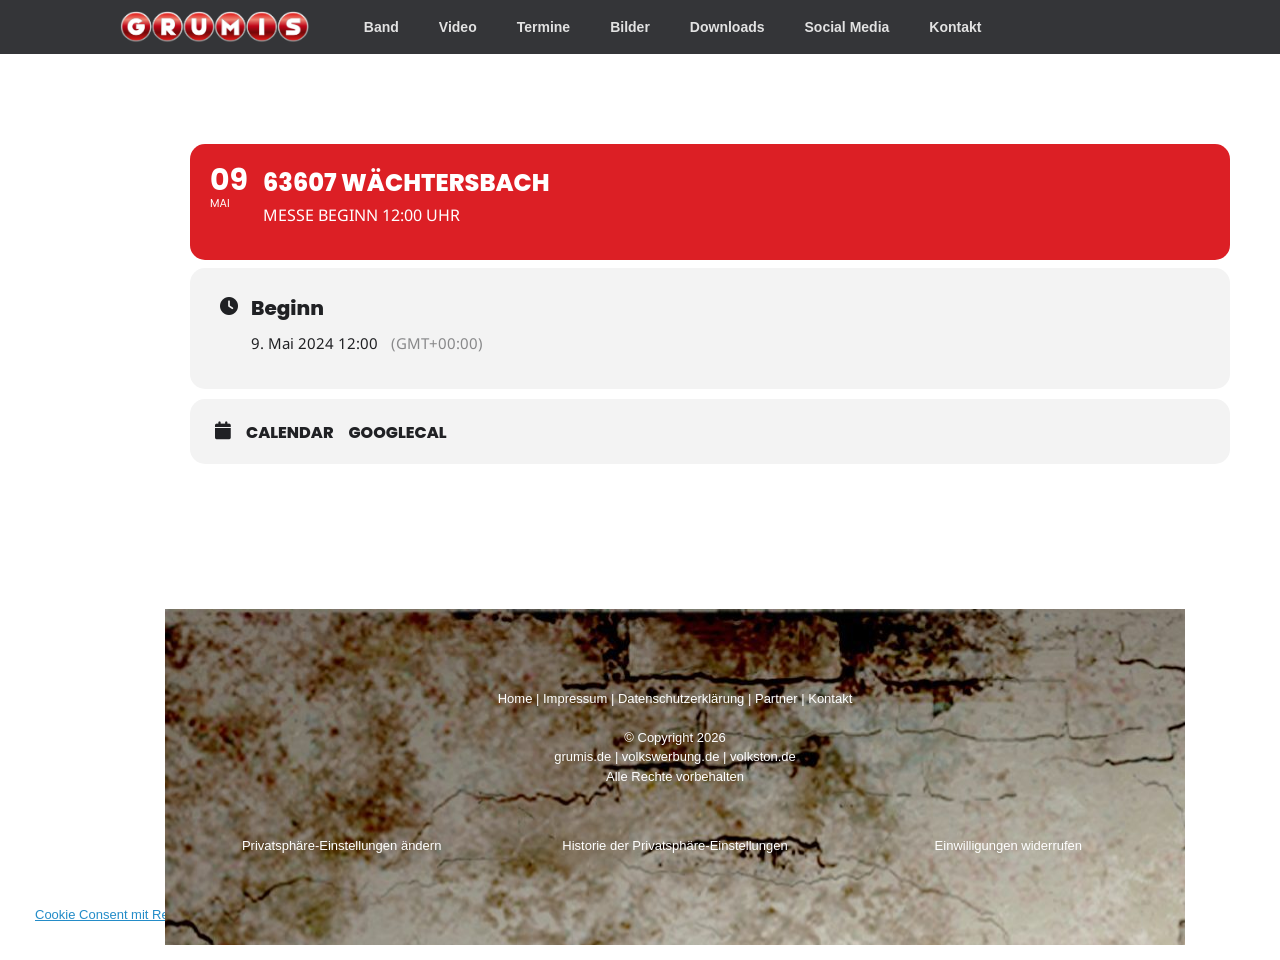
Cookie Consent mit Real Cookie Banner (151, 914)
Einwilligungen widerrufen (1008, 845)
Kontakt (955, 27)
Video (458, 27)
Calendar (290, 432)
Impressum (575, 698)
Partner (776, 698)
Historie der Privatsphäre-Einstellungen (674, 845)
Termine (543, 27)
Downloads (727, 27)
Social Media (847, 27)
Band (381, 27)
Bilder (630, 27)
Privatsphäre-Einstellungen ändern (341, 845)
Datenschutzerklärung (681, 698)
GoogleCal (398, 432)
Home (515, 698)
